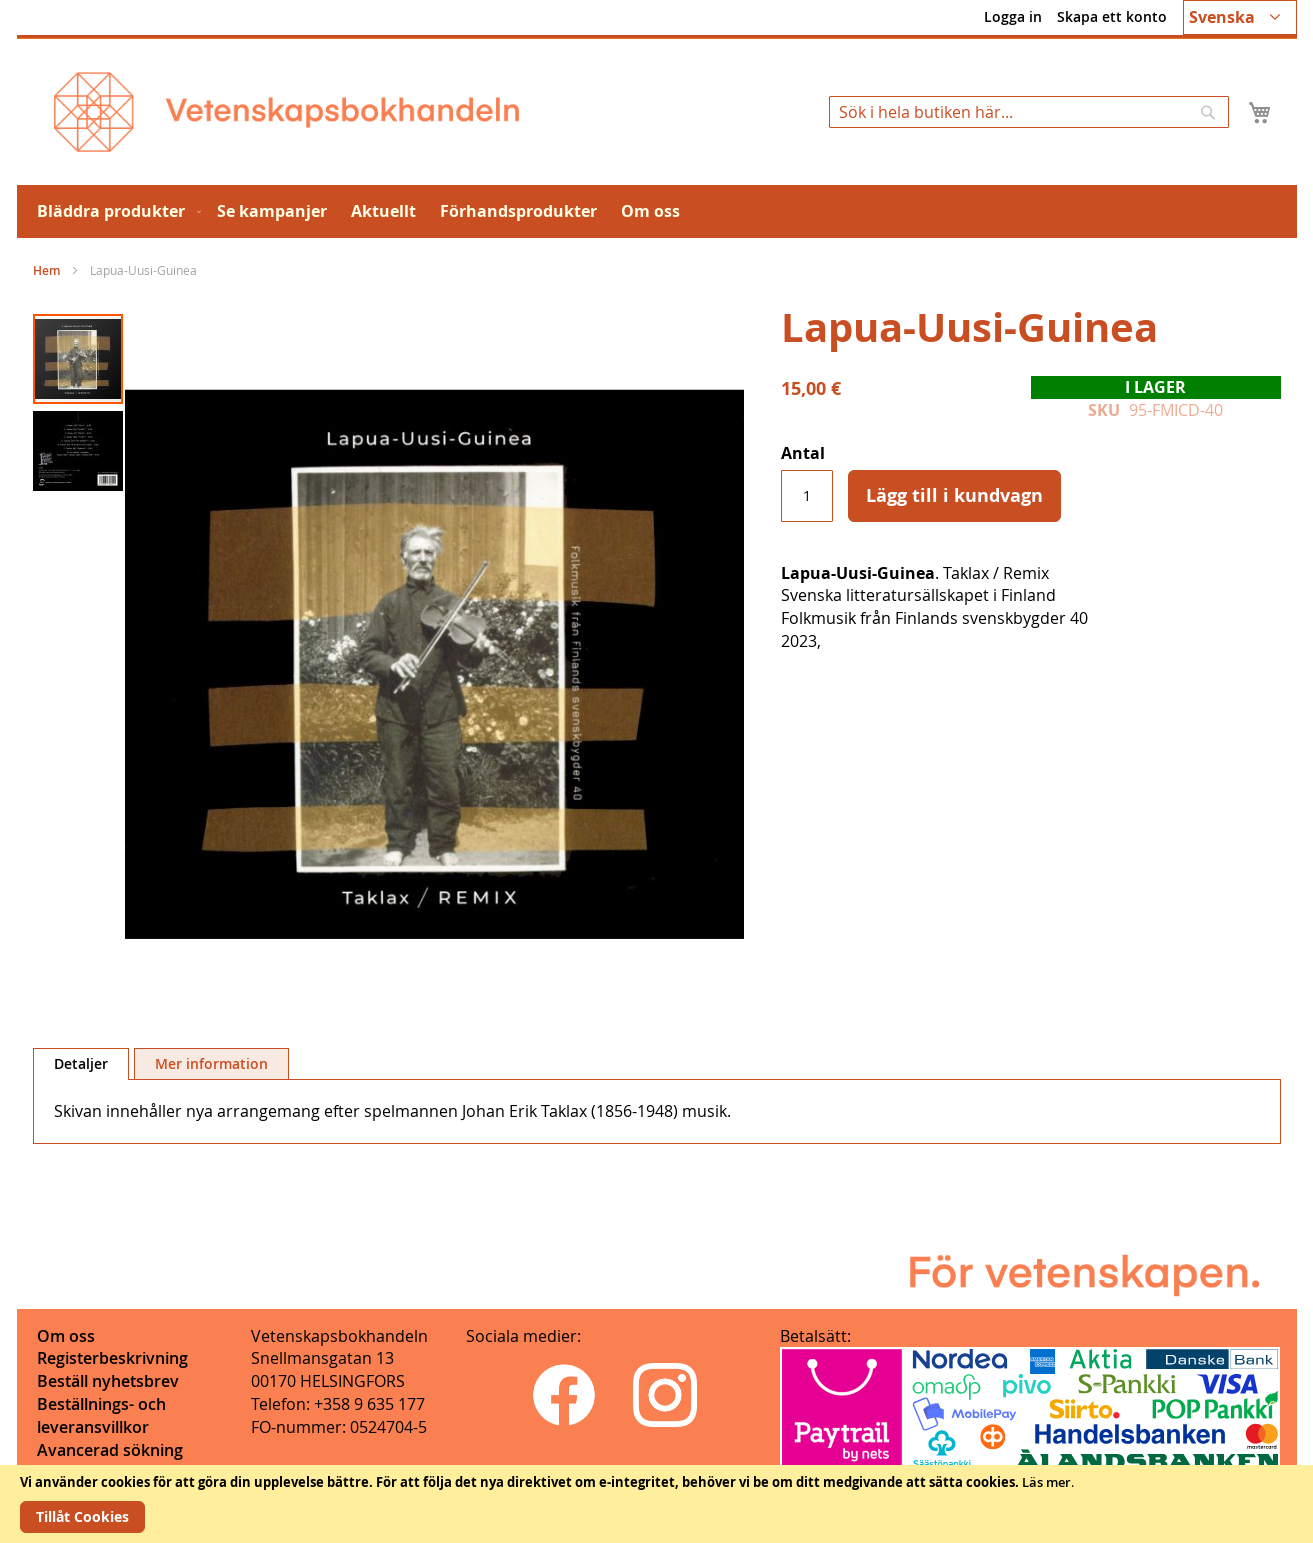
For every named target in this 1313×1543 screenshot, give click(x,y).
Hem (46, 270)
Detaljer (81, 1063)
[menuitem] (115, 211)
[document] (656, 1504)
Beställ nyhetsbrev (108, 1381)
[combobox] (1029, 112)
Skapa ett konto (1112, 16)
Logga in (1013, 16)
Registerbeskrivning (112, 1358)
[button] (1240, 17)
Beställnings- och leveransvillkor (101, 1415)
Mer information (211, 1063)
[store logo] (286, 112)
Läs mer (1046, 1482)
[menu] (657, 211)
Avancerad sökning (110, 1450)
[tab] (81, 1064)
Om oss (66, 1336)
